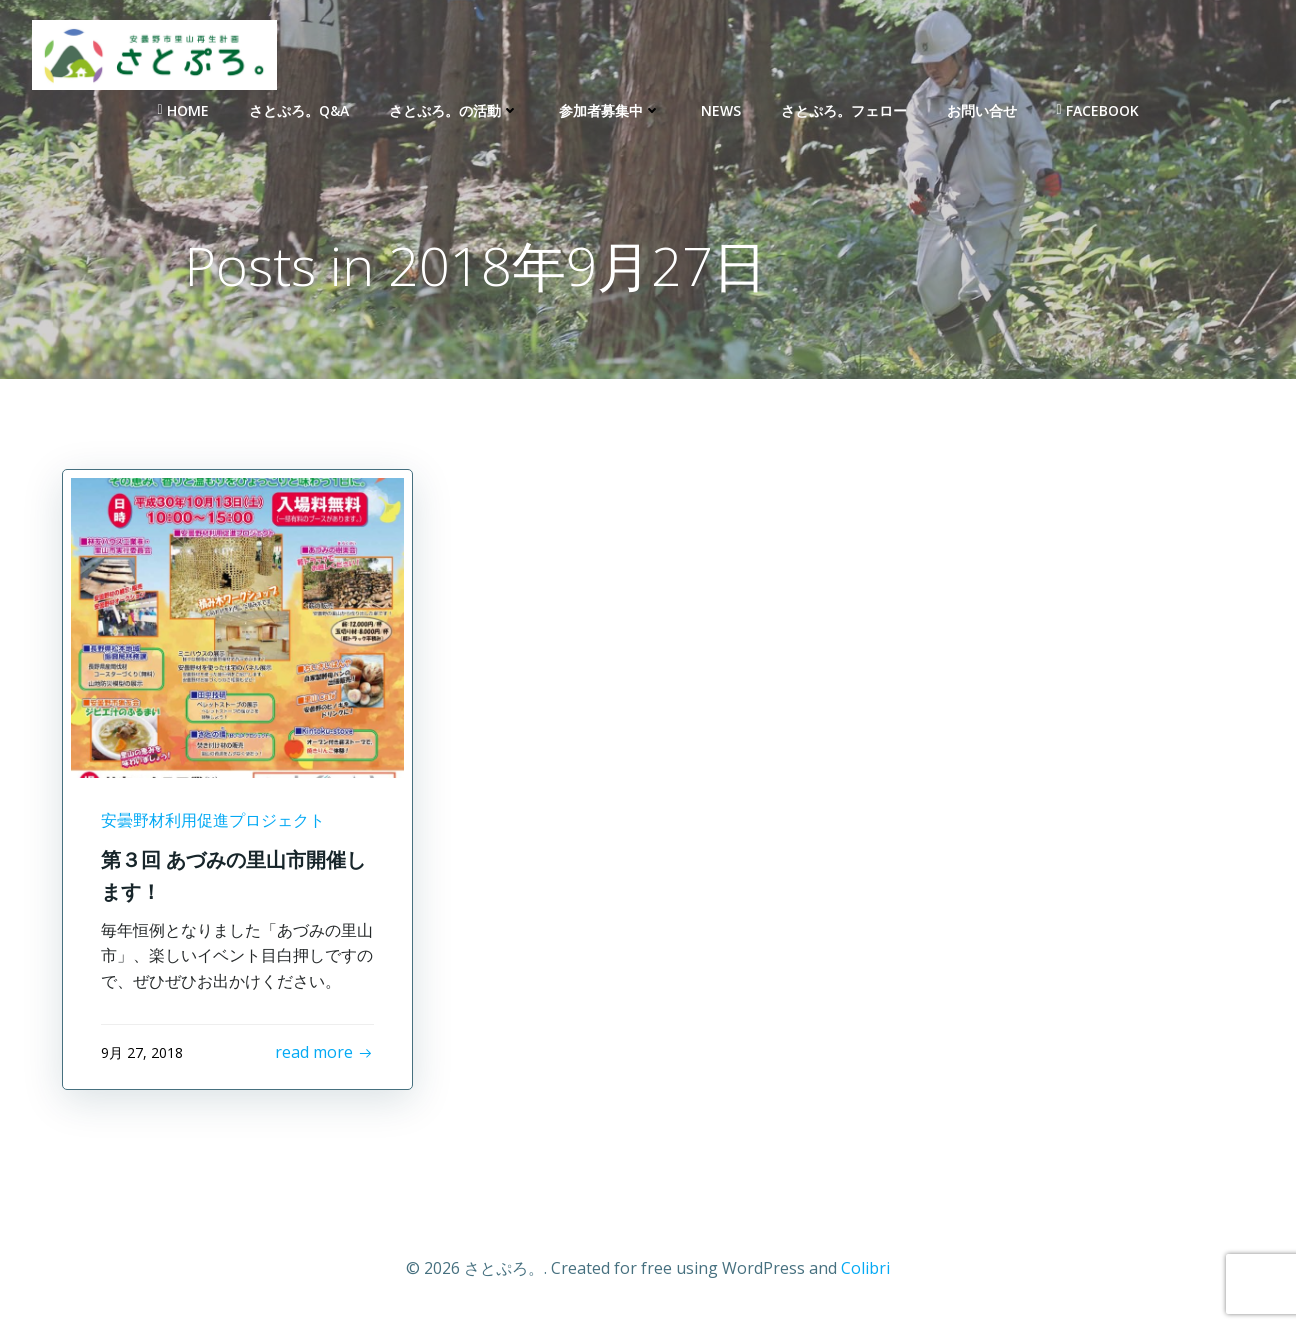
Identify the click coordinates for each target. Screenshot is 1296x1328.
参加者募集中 (610, 110)
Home (182, 110)
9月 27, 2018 (142, 1052)
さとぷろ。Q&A (299, 110)
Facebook (1098, 110)
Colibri (865, 1268)
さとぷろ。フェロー (844, 110)
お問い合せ (982, 110)
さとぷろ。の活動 (454, 110)
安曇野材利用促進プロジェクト (213, 820)
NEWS (721, 110)
